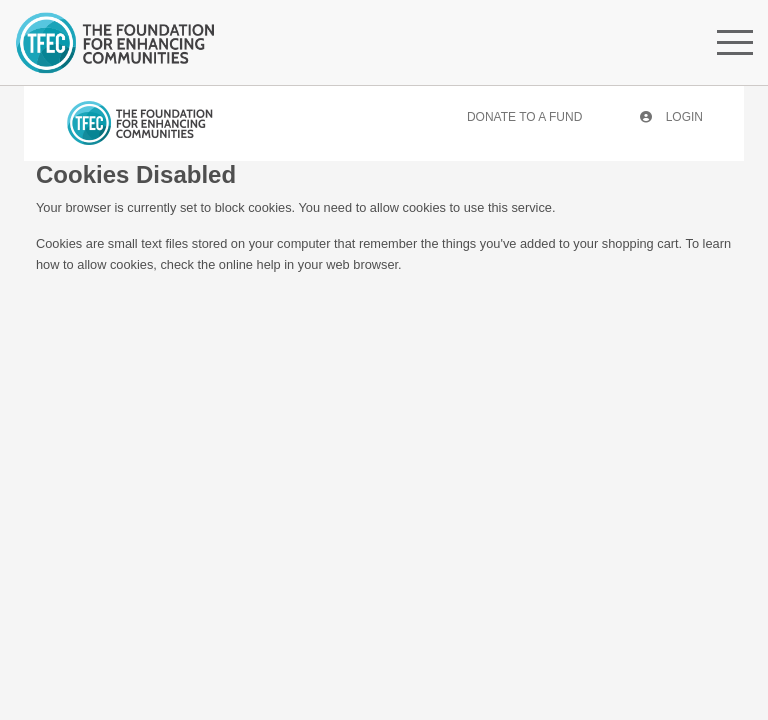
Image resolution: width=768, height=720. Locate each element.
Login (671, 117)
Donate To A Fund (524, 117)
